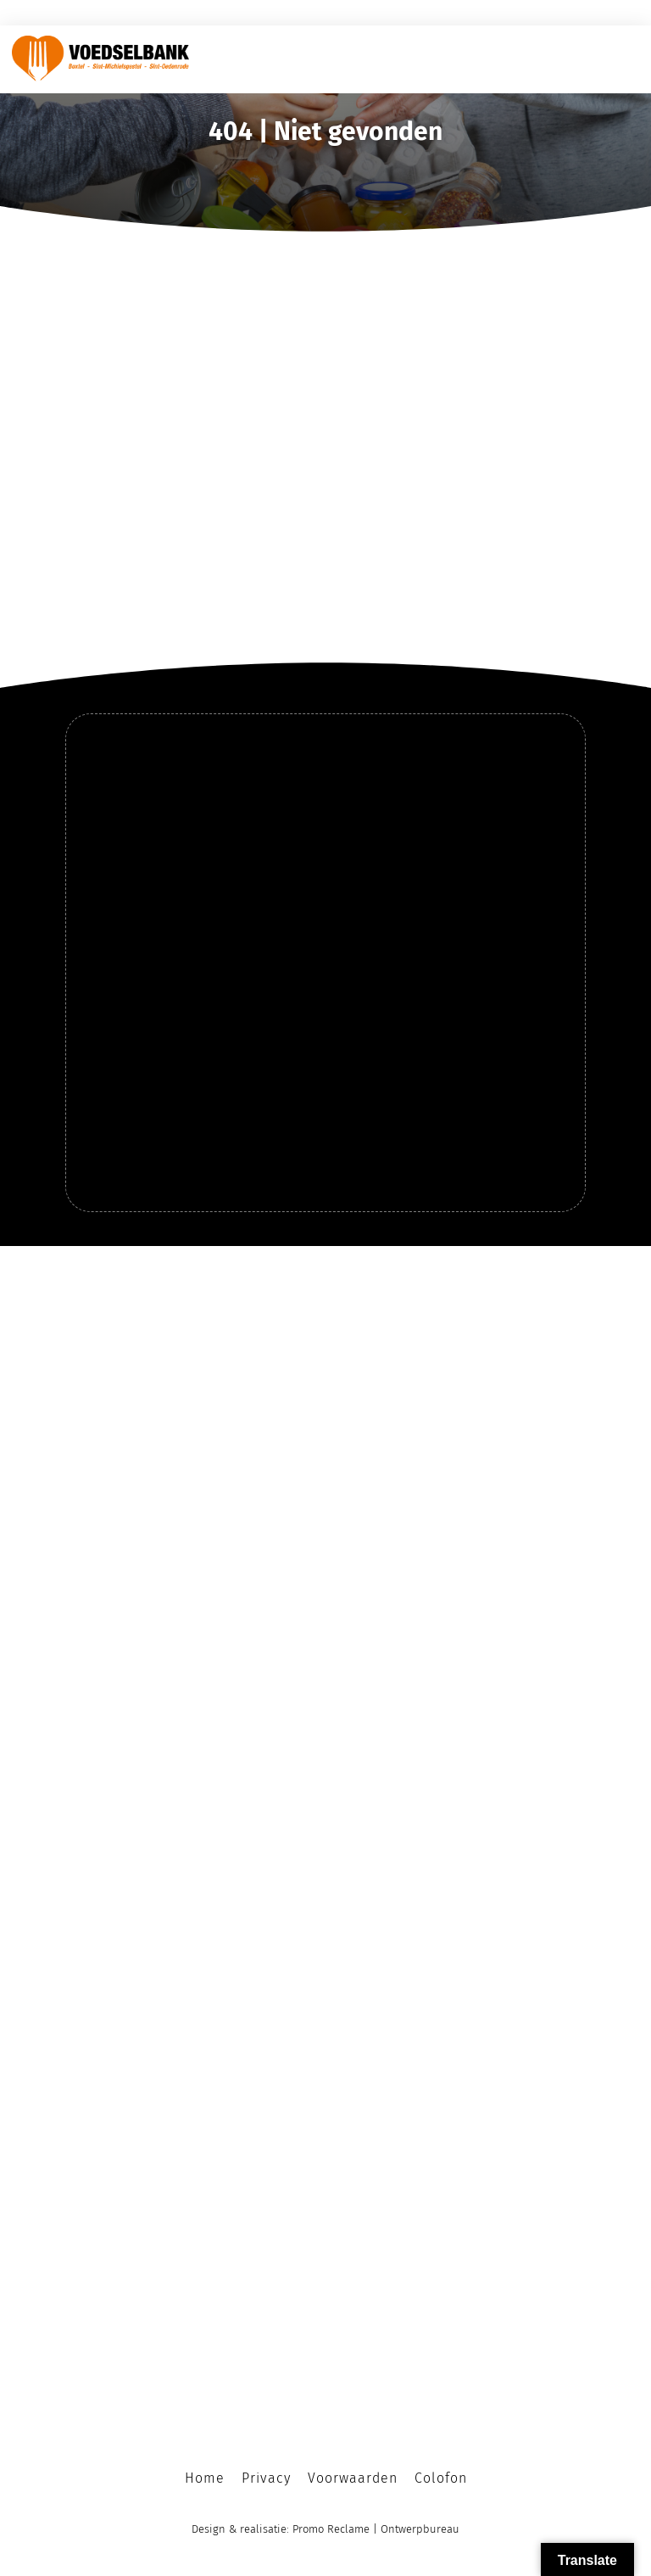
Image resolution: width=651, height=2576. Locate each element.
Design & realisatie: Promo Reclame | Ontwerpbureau (325, 2529)
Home (205, 2478)
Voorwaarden (353, 2478)
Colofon (441, 2478)
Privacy (266, 2478)
